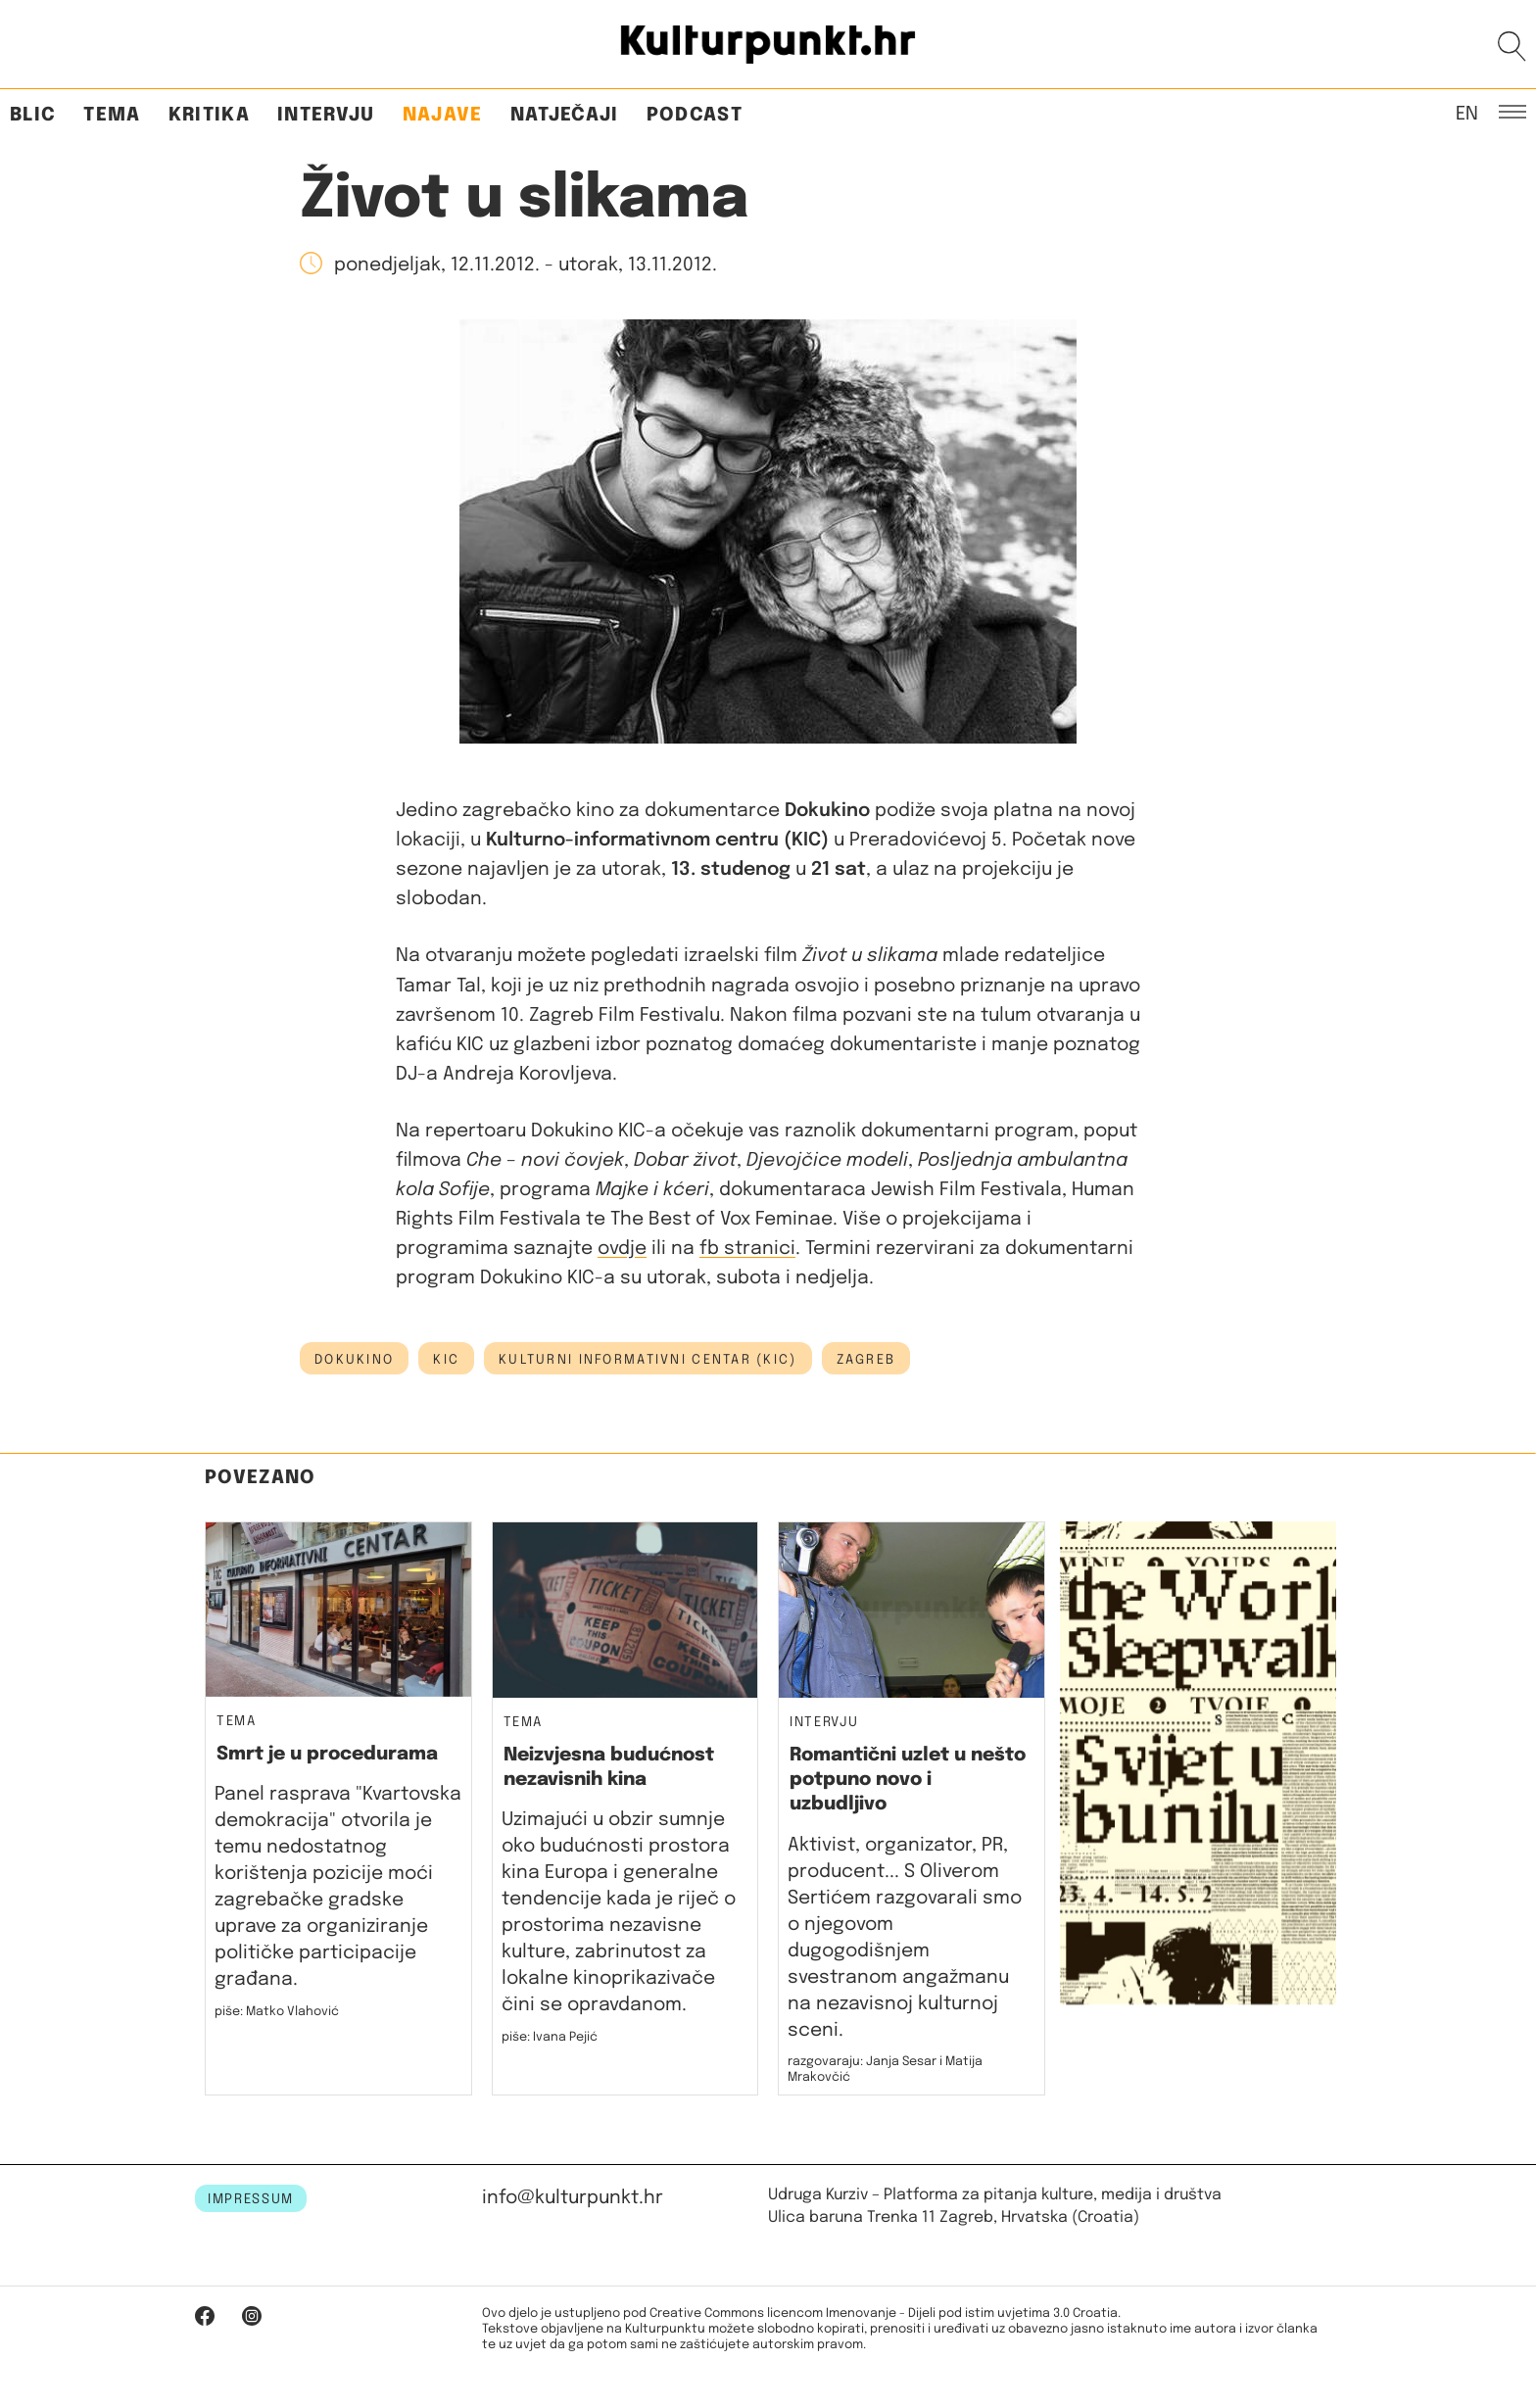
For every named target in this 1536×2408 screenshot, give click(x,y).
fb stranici (747, 1248)
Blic (33, 115)
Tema (111, 115)
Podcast (695, 115)
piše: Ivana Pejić (550, 2037)
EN (1467, 112)
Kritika (209, 115)
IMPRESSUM (251, 2199)
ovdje (622, 1248)
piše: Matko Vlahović (277, 2011)
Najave (443, 115)
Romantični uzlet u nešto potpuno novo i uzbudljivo (908, 1780)
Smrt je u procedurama (327, 1754)
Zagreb (866, 1360)
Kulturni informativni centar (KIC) (648, 1360)
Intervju (326, 115)
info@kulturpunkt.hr (572, 2198)
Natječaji (564, 115)
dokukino (354, 1360)
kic (446, 1360)
